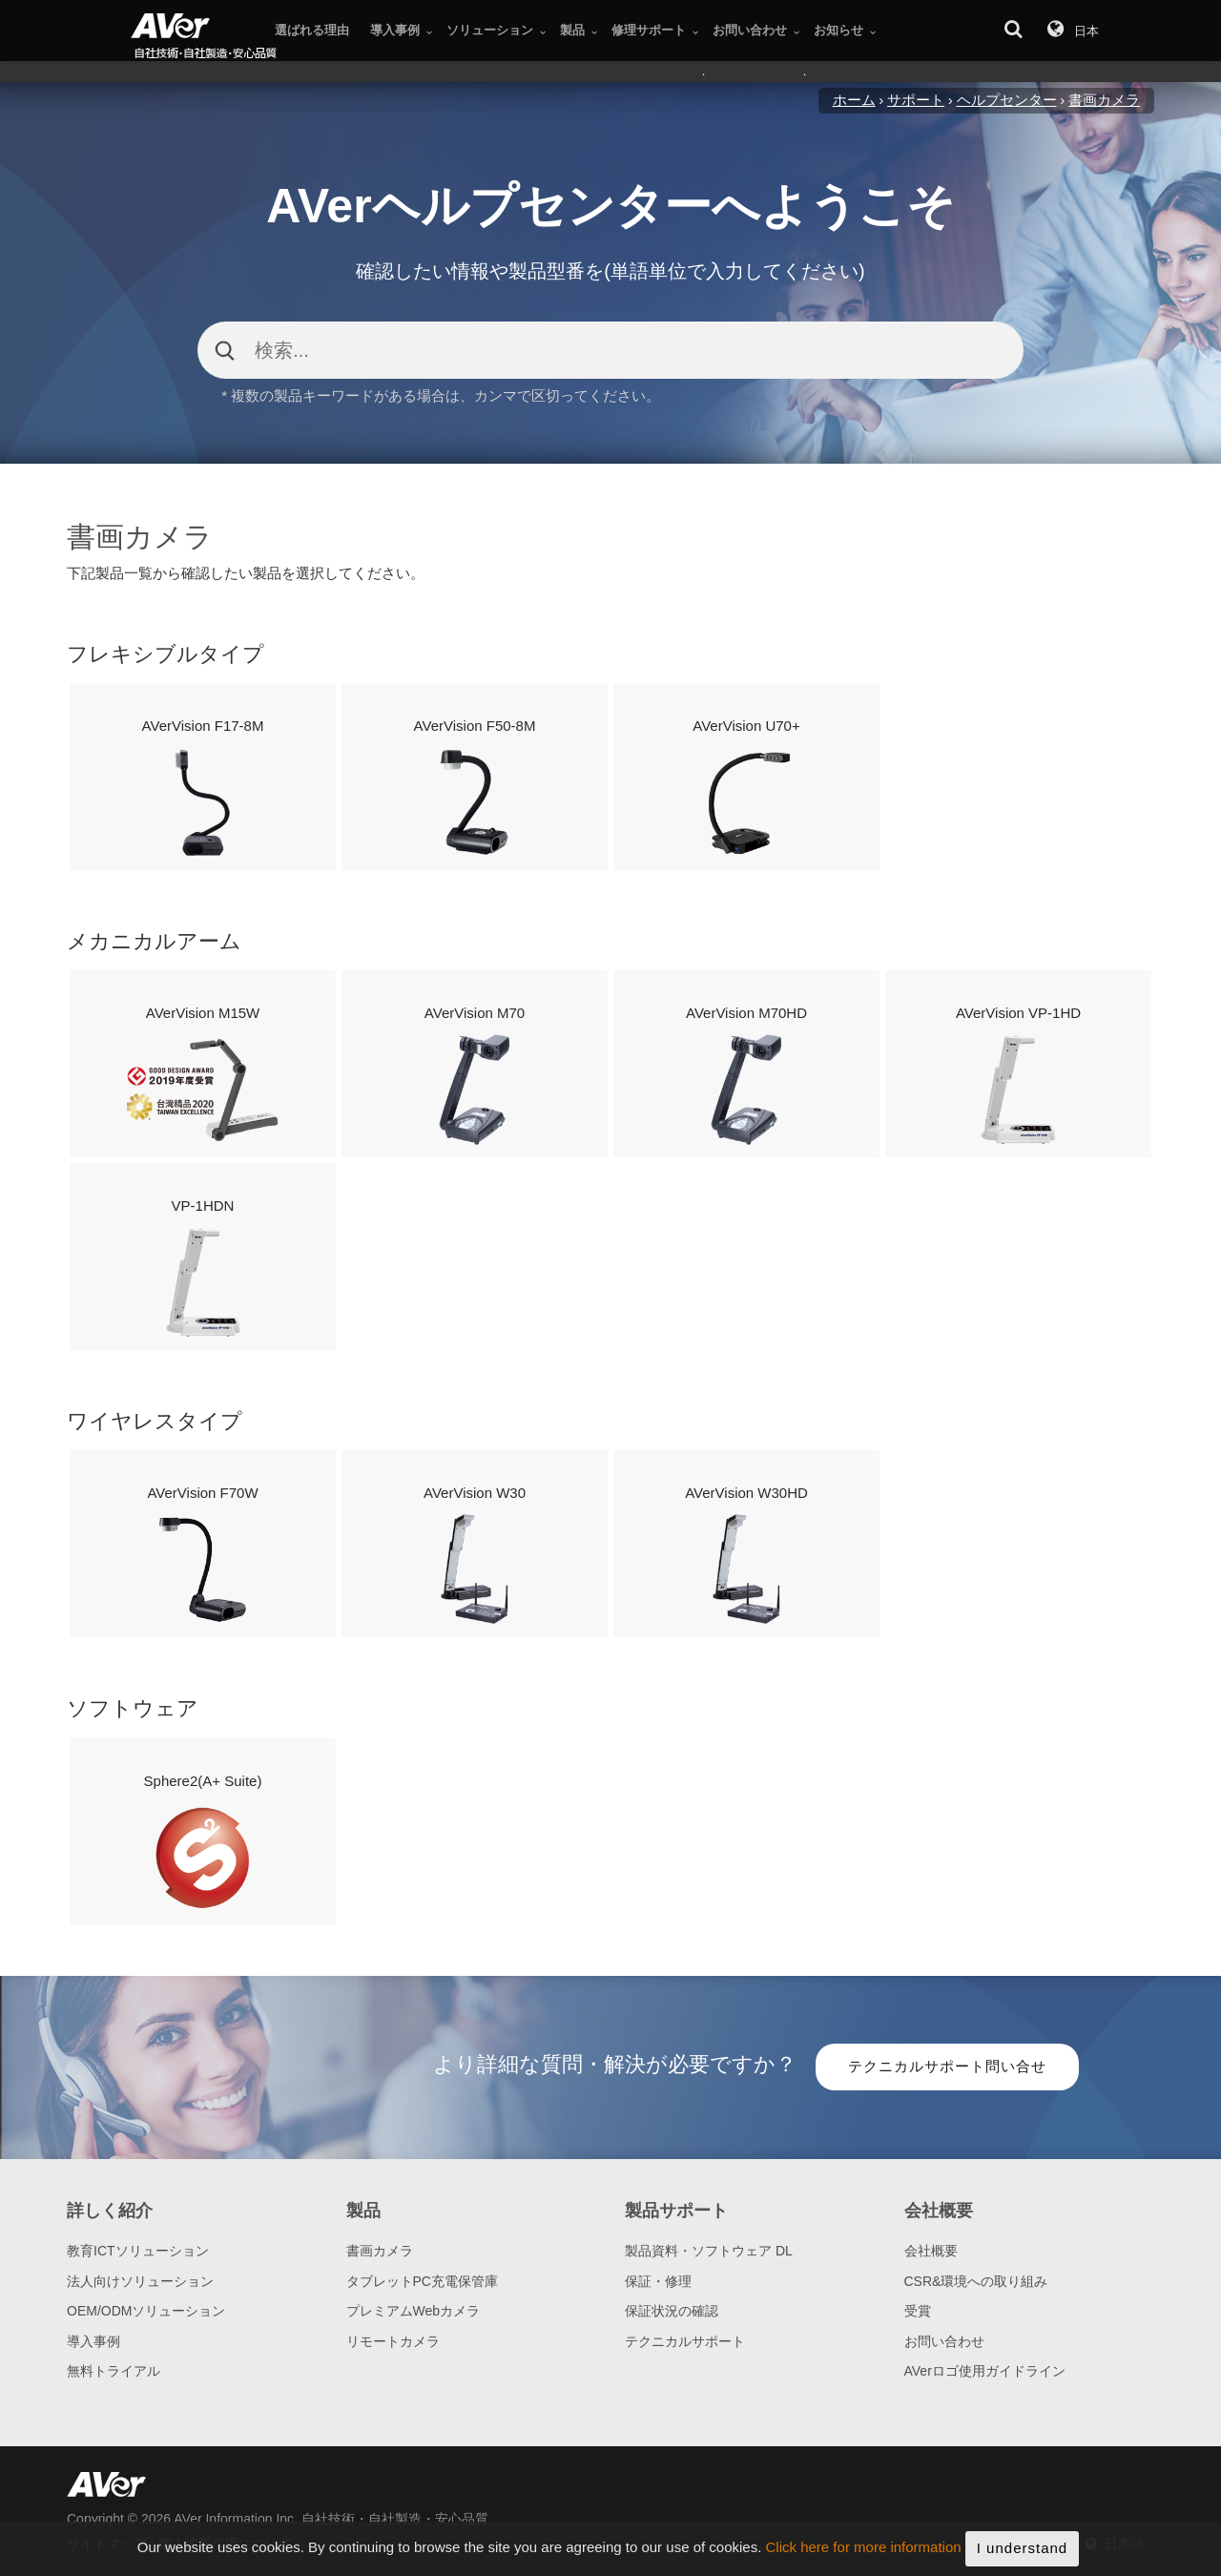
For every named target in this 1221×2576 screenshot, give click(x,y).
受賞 (917, 2310)
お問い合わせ (944, 2341)
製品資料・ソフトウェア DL (709, 2250)
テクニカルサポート (685, 2341)
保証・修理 (658, 2281)
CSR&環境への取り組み (976, 2281)
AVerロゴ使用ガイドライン (985, 2371)
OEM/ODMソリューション (146, 2310)
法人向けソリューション (140, 2281)
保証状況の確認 (671, 2310)
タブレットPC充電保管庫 (422, 2281)
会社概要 (931, 2250)
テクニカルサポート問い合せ (947, 2066)
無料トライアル (113, 2371)
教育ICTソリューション (138, 2250)
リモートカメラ (393, 2341)
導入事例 (93, 2341)
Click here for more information (864, 2558)
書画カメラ (379, 2250)
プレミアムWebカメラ (413, 2310)
